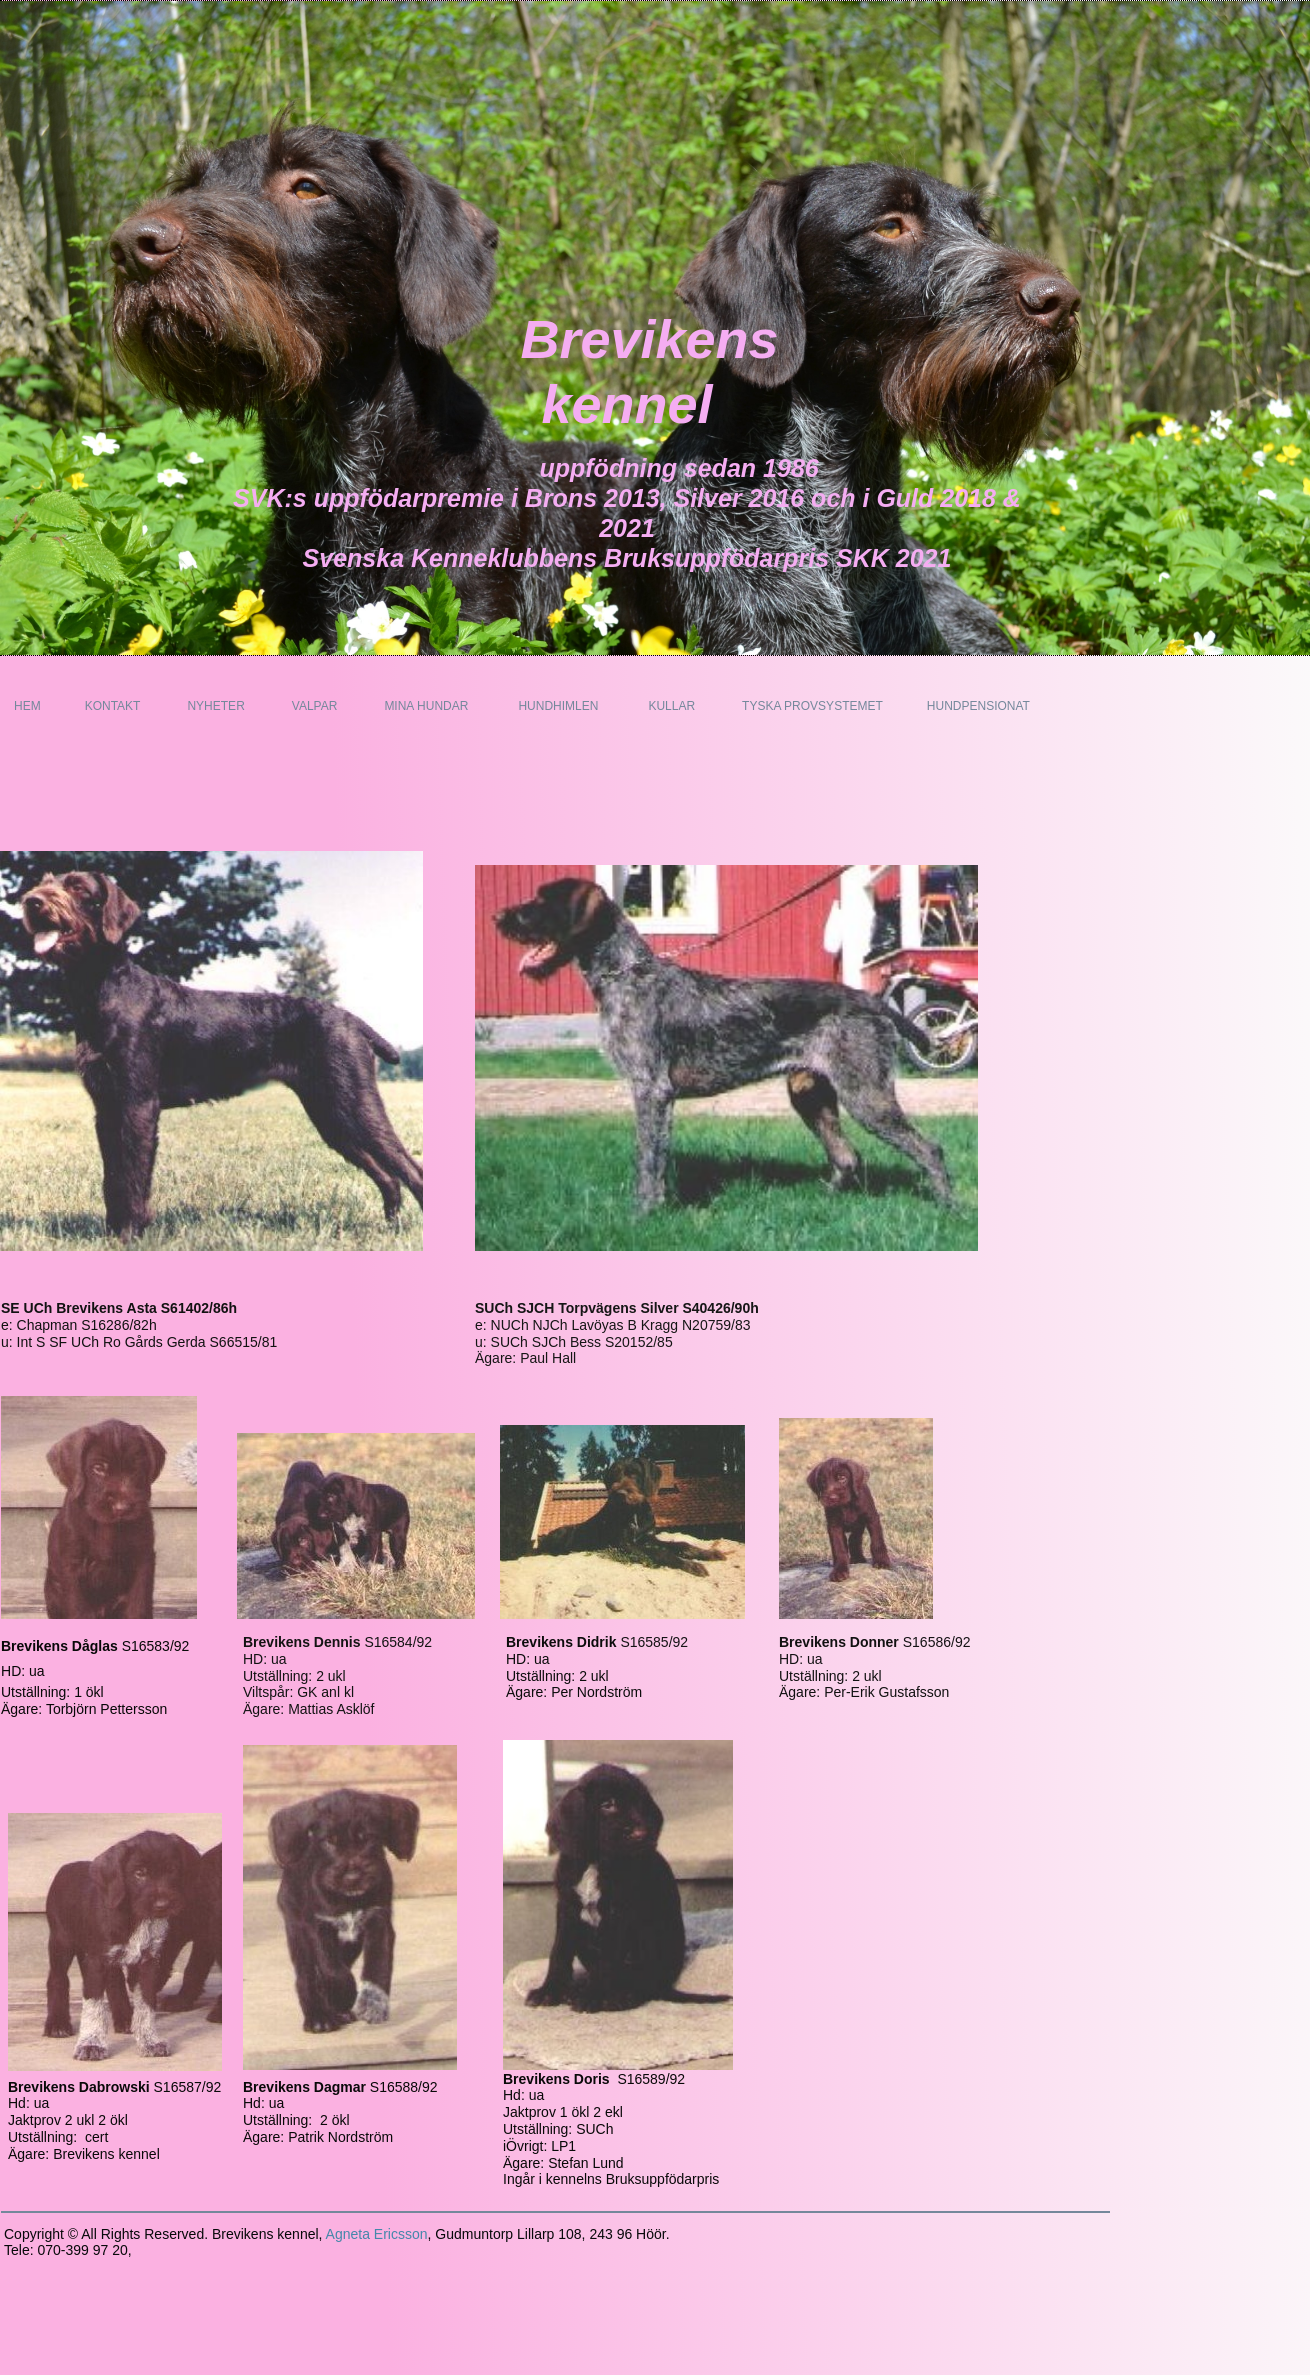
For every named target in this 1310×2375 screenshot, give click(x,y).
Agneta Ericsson (377, 2234)
